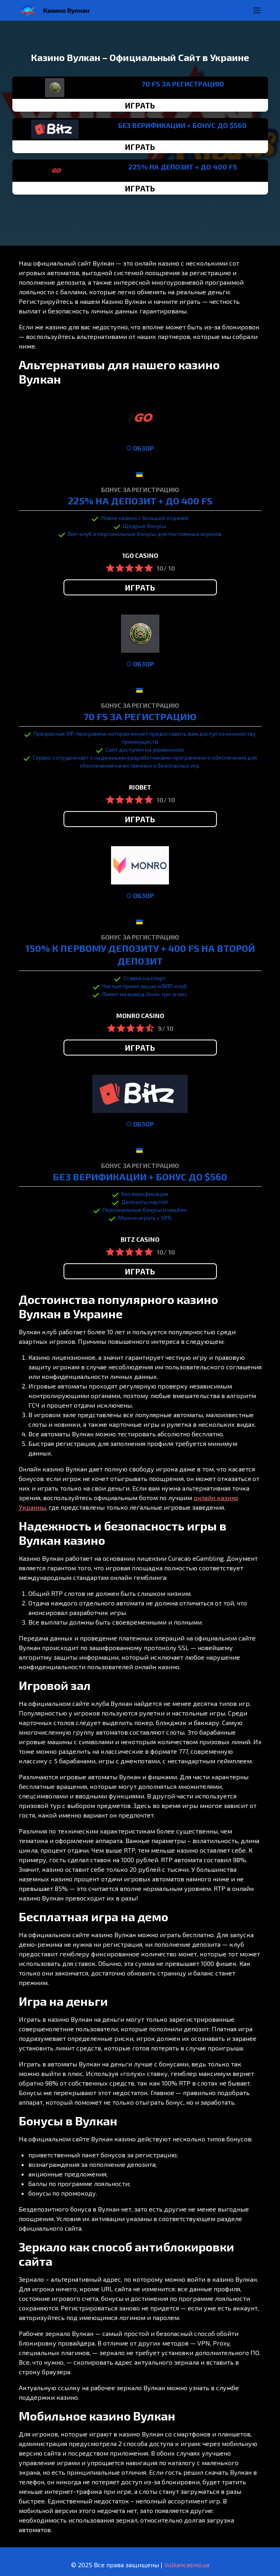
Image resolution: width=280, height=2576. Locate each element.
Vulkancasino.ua (186, 2564)
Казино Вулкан (66, 10)
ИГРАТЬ (140, 105)
